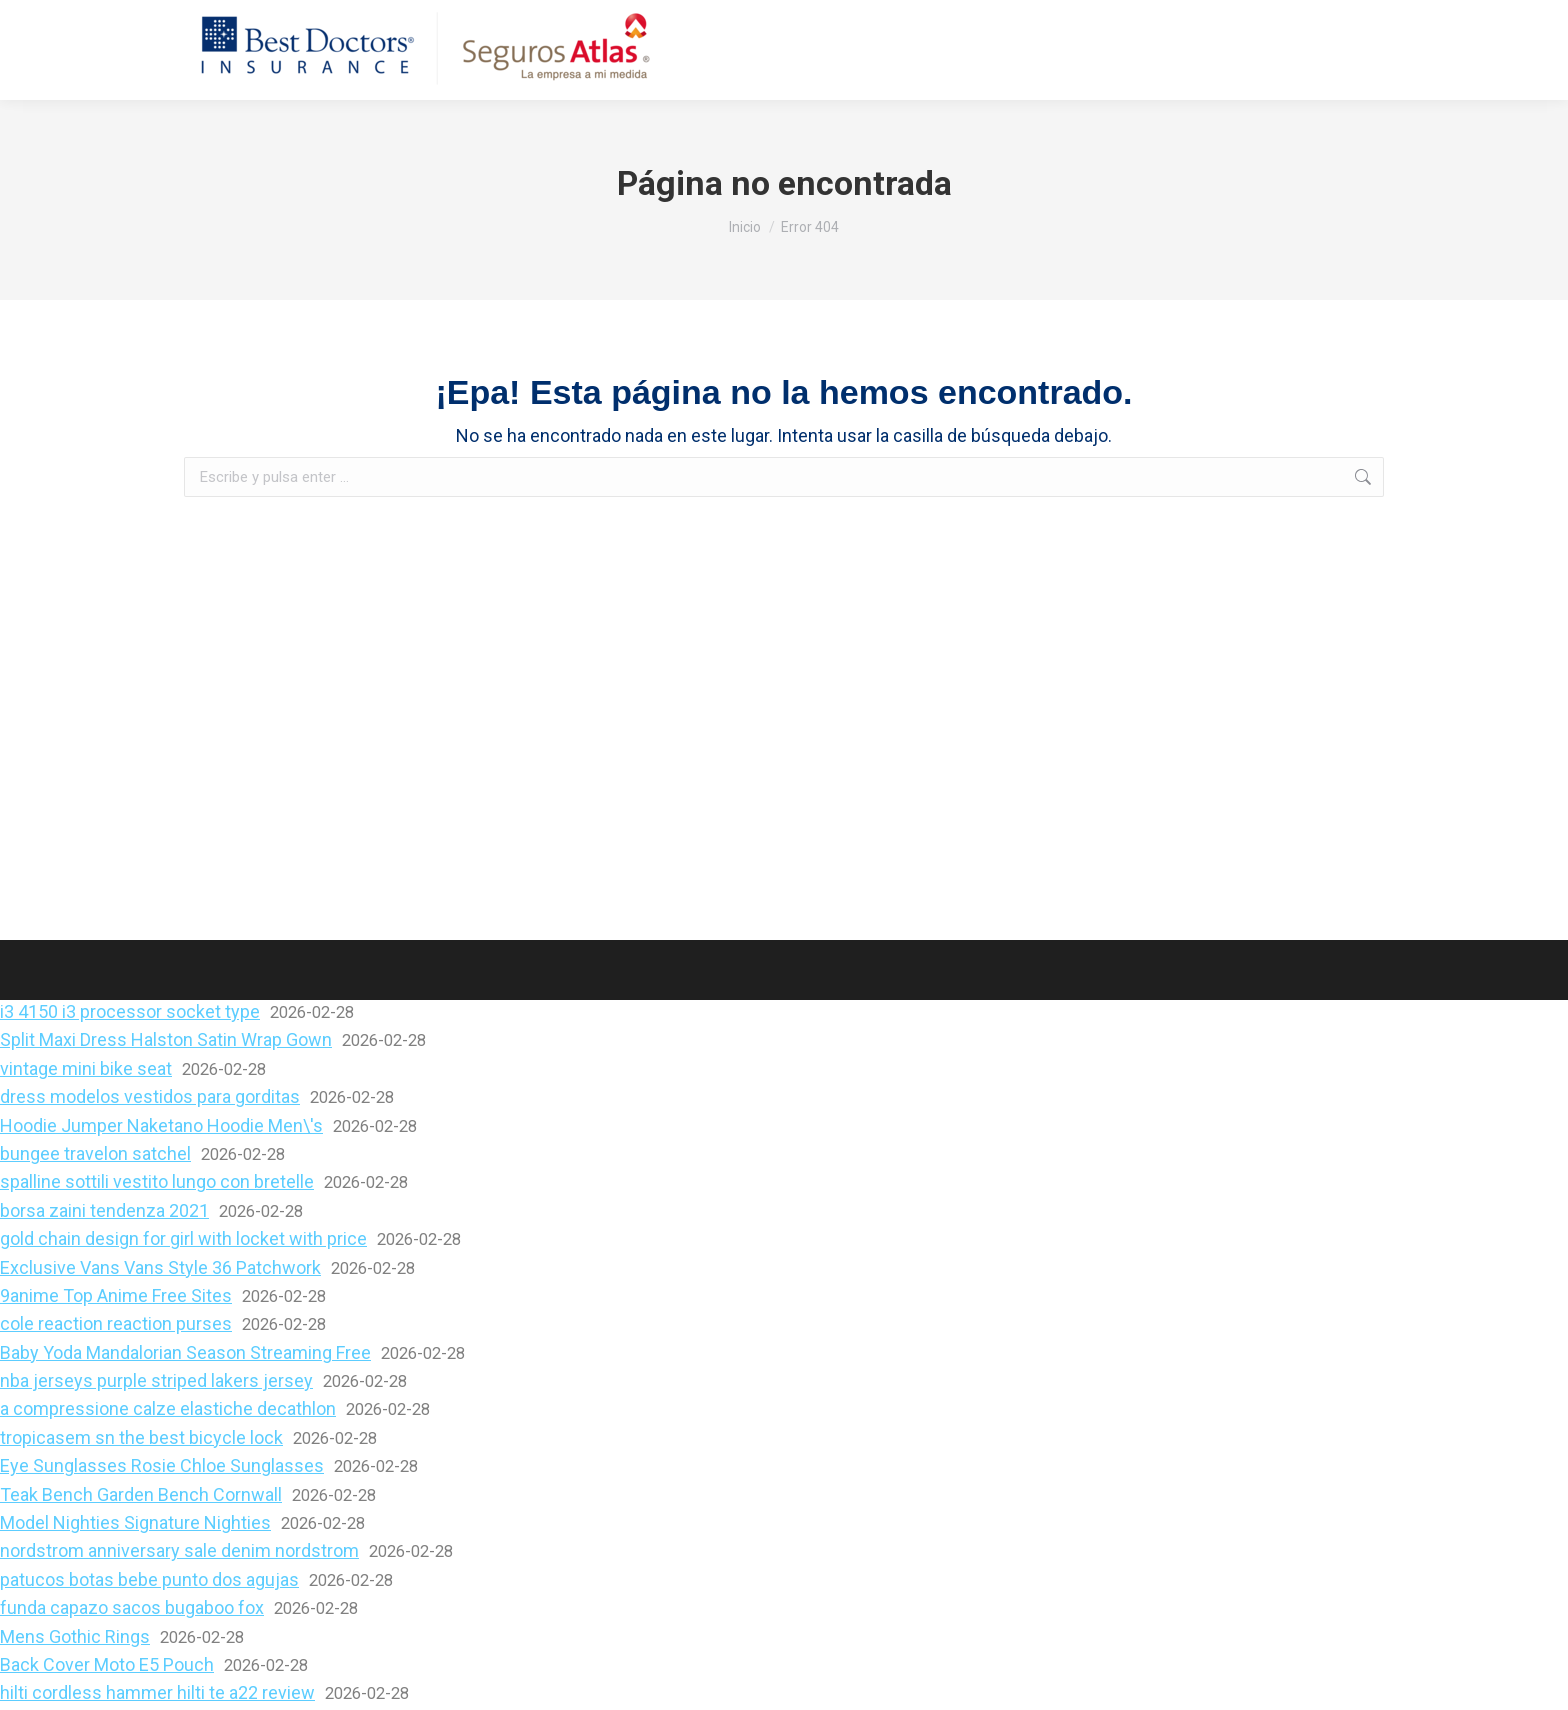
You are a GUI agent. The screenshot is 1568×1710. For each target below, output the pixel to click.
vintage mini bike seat (86, 1068)
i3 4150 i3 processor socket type (130, 1011)
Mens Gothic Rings (75, 1636)
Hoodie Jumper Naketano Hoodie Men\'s (161, 1125)
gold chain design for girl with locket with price (183, 1238)
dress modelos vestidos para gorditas (150, 1096)
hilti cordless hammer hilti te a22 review (157, 1692)
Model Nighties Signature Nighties (135, 1522)
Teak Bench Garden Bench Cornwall (141, 1494)
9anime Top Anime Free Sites (116, 1295)
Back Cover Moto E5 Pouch (107, 1664)
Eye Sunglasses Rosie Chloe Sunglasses (162, 1465)
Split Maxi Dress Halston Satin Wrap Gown (166, 1039)
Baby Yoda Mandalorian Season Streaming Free (185, 1352)
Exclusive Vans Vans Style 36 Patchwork (160, 1267)
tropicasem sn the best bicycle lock (141, 1437)
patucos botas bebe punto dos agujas (149, 1579)
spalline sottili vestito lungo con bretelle (157, 1181)
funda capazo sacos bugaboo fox (132, 1607)
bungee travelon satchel (95, 1153)
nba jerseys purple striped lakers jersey (156, 1380)
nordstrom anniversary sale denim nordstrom (179, 1550)
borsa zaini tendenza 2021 (104, 1210)
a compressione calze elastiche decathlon (168, 1408)
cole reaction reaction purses (116, 1323)
